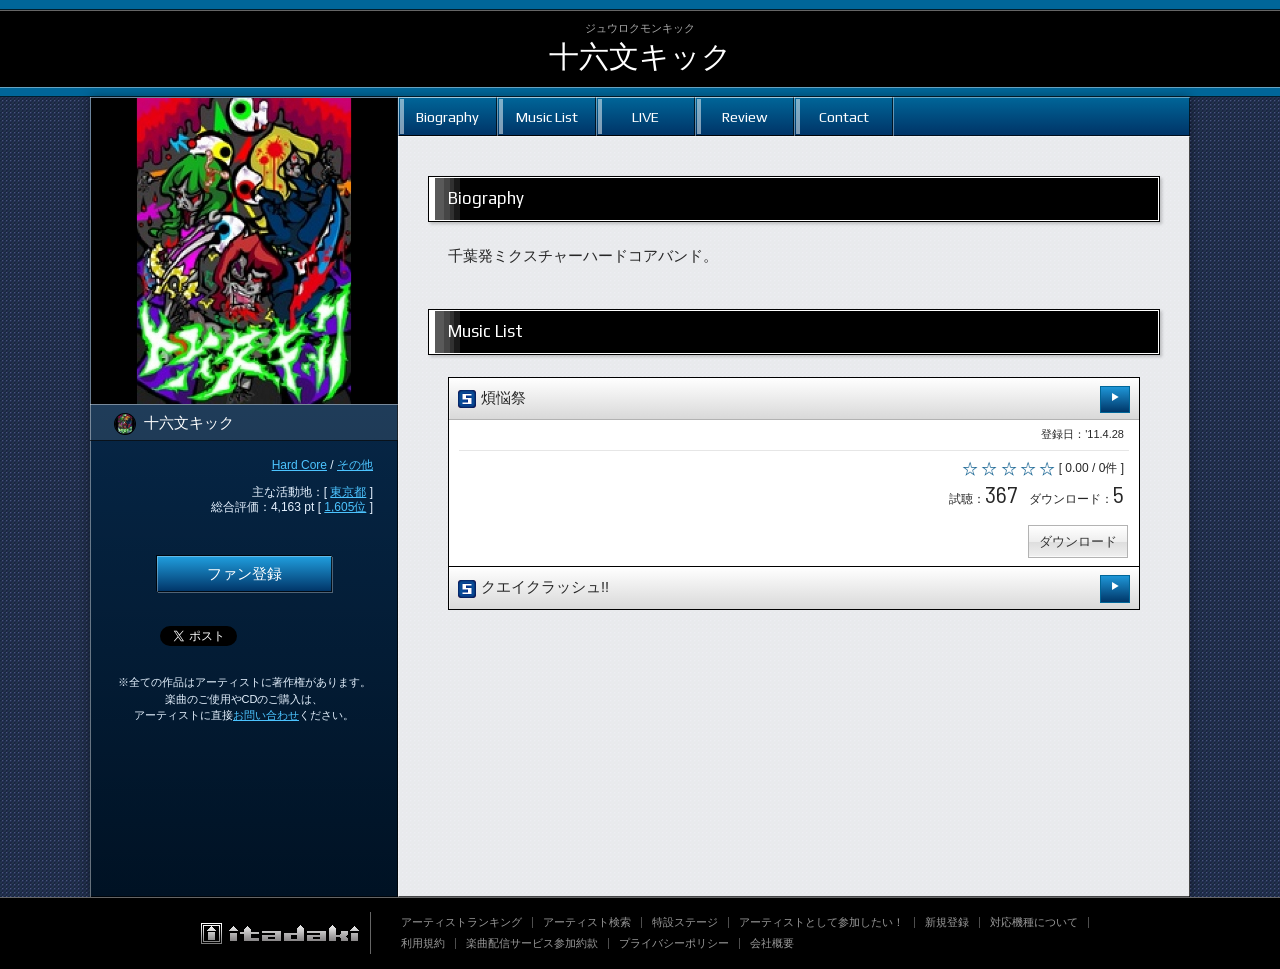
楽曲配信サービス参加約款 (532, 943)
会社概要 (772, 943)
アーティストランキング (461, 922)
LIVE (645, 116)
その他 (355, 465)
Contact (844, 116)
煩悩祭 (794, 399)
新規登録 (947, 922)
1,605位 (345, 507)
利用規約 (423, 943)
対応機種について (1034, 922)
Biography (447, 116)
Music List (547, 116)
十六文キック (640, 56)
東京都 (348, 492)
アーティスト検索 (587, 922)
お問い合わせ (266, 715)
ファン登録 (244, 574)
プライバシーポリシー (674, 943)
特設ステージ (685, 922)
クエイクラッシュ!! (794, 588)
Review (744, 116)
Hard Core (299, 465)
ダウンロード (1078, 541)
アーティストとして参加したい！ (821, 922)
